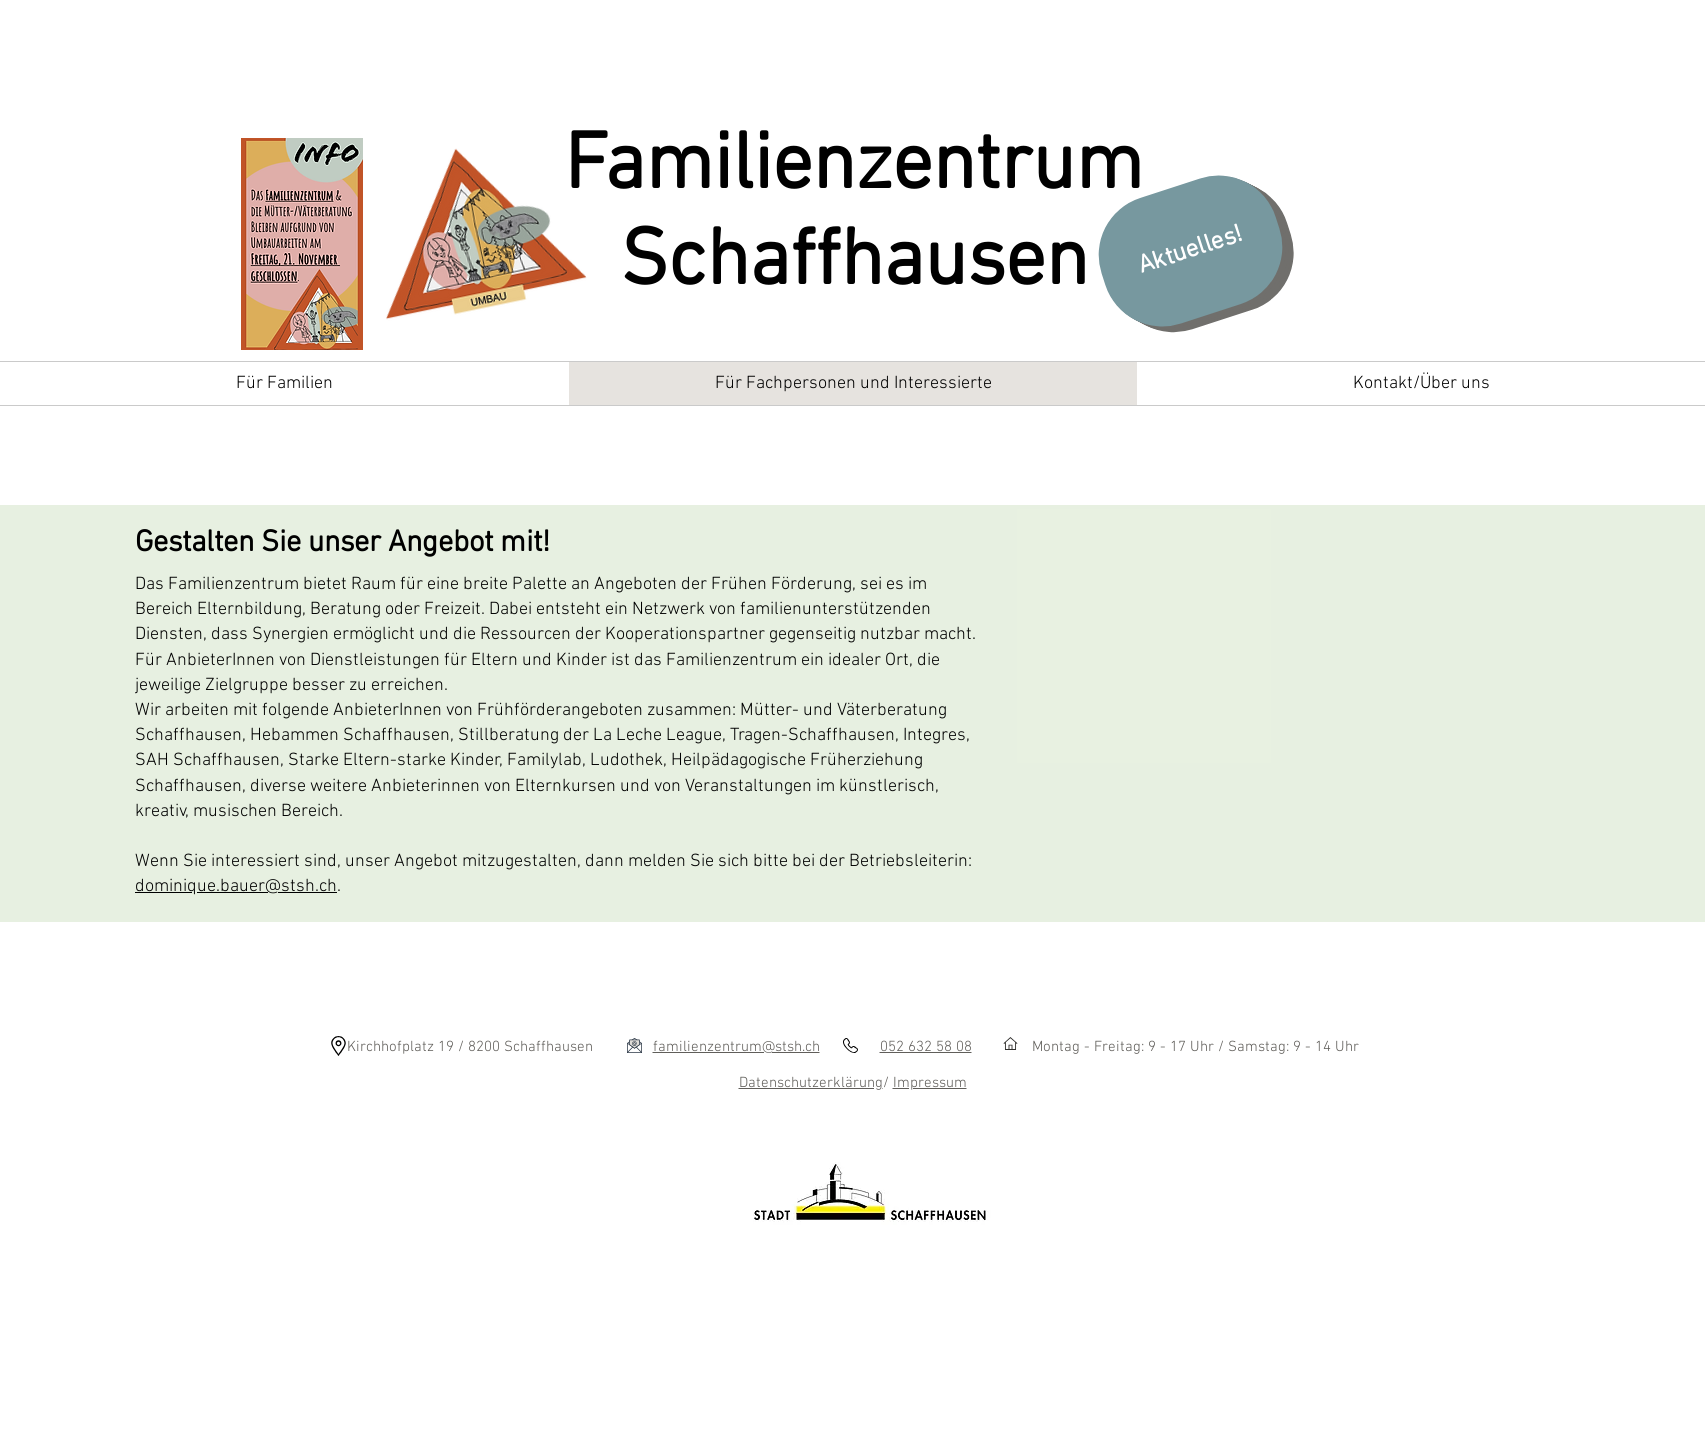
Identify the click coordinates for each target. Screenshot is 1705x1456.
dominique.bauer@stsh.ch (236, 886)
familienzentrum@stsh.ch (736, 1047)
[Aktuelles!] (1190, 251)
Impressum (930, 1083)
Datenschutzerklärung (811, 1083)
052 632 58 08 (926, 1047)
